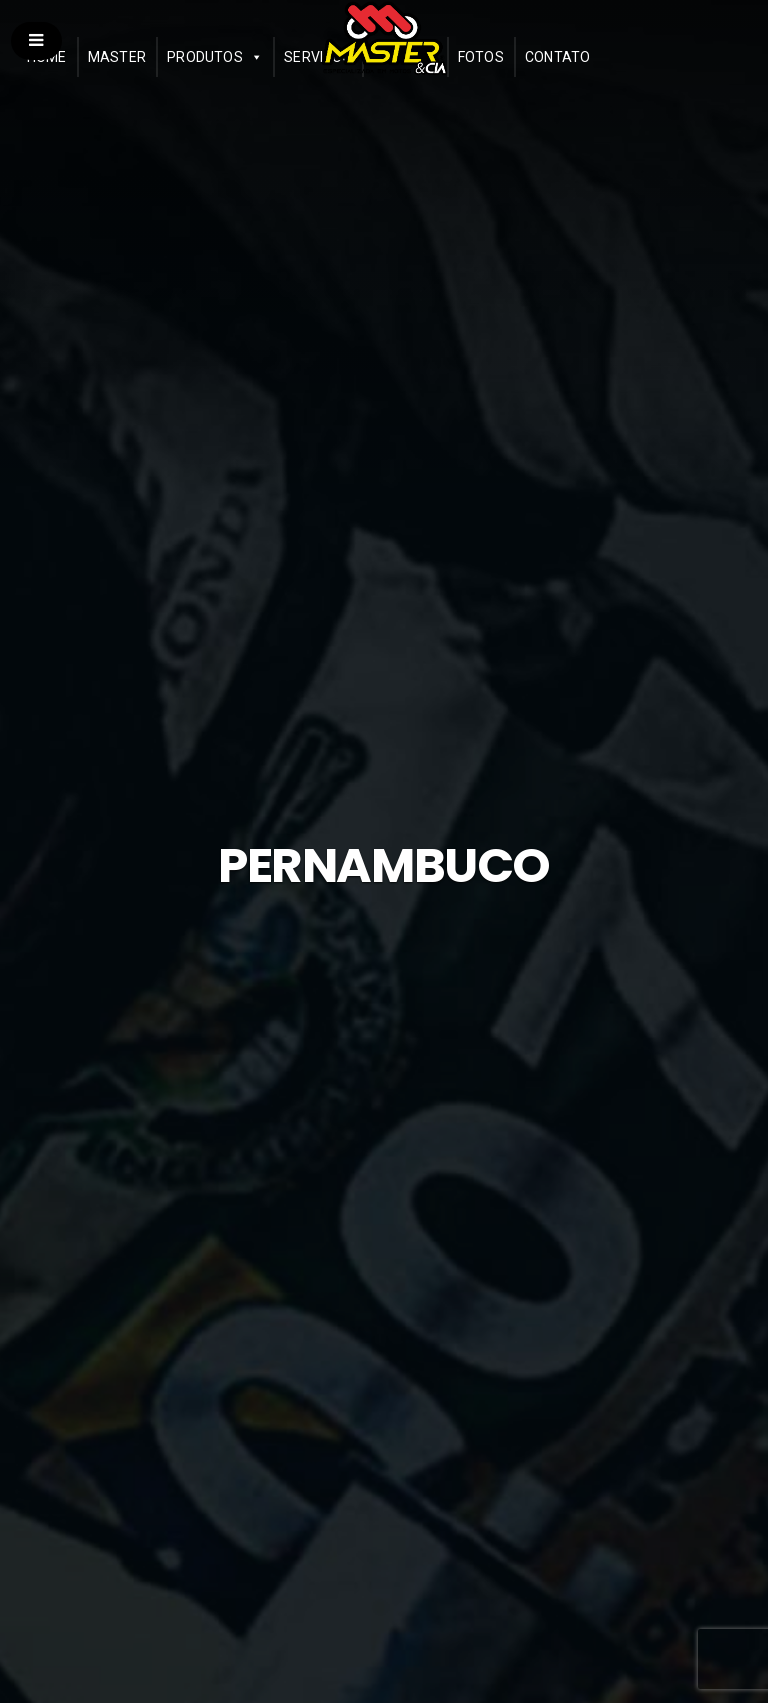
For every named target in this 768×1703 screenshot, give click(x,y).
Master (117, 57)
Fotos (481, 57)
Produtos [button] (205, 57)
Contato (558, 57)
